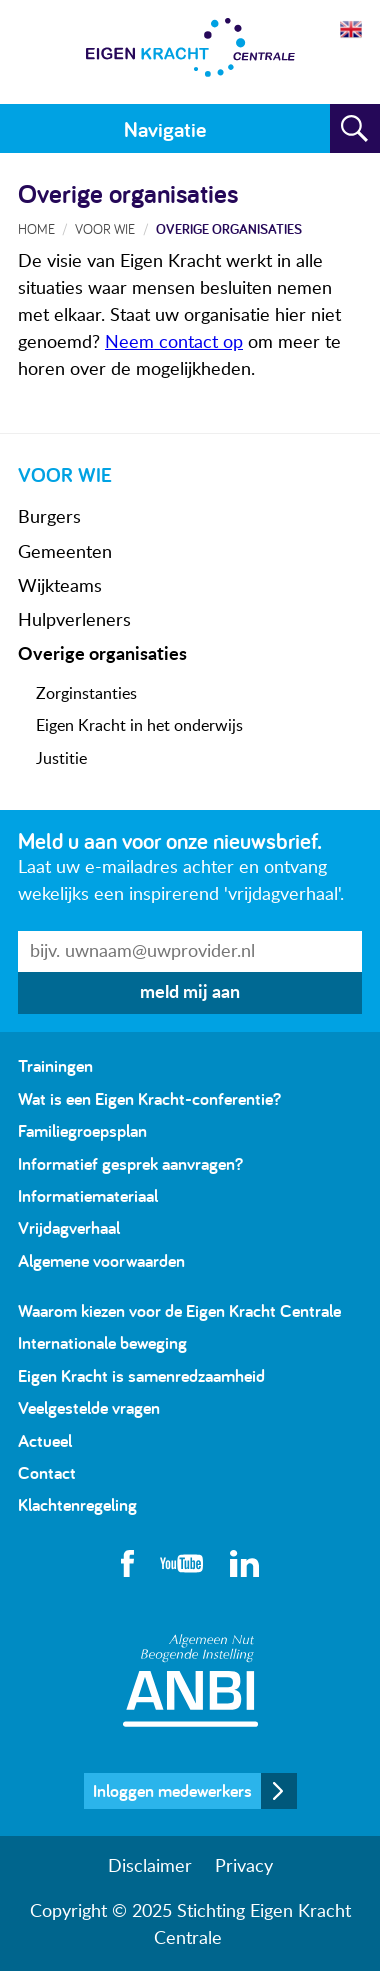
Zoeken (355, 129)
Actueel (45, 1440)
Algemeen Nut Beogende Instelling (190, 1680)
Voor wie (105, 228)
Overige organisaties (102, 655)
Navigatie (165, 129)
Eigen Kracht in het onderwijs (139, 726)
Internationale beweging (102, 1342)
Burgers (49, 518)
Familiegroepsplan (82, 1130)
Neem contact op (174, 343)
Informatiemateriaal (88, 1195)
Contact (47, 1472)
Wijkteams (60, 587)
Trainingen (55, 1065)
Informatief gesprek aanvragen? (130, 1163)
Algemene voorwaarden (101, 1260)
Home (36, 228)
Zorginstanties (86, 694)
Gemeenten (65, 553)
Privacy (244, 1867)
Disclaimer (150, 1867)
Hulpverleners (74, 621)
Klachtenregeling (77, 1504)
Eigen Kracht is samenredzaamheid (141, 1375)
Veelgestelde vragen (89, 1407)
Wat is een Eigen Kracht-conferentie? (149, 1098)
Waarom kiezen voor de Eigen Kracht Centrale (179, 1310)
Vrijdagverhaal (69, 1227)
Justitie (61, 759)
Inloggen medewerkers (172, 1790)
